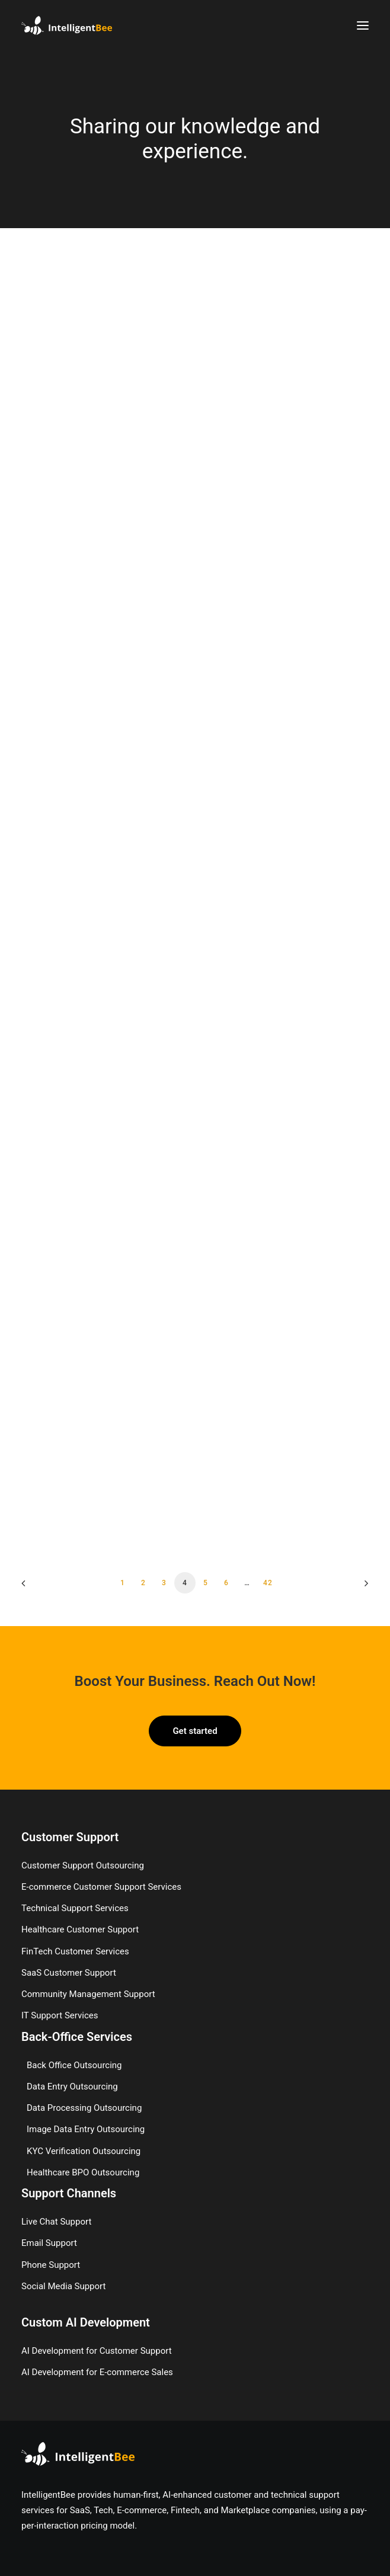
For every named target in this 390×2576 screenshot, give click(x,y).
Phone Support (50, 2265)
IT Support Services (59, 2015)
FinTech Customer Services (75, 1951)
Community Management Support (88, 1994)
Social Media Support (63, 2286)
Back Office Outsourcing (74, 2065)
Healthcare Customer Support (80, 1929)
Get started (194, 1731)
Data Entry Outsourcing (72, 2086)
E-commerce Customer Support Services (101, 1886)
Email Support (49, 2243)
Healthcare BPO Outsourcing (83, 2172)
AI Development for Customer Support (96, 2350)
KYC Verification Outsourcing (83, 2151)
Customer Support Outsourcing (82, 1865)
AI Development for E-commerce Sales (97, 2372)
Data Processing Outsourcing (84, 2108)
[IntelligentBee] (66, 25)
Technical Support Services (75, 1908)
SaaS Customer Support (68, 1972)
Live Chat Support (56, 2221)
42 (268, 1583)
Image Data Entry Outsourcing (86, 2129)
